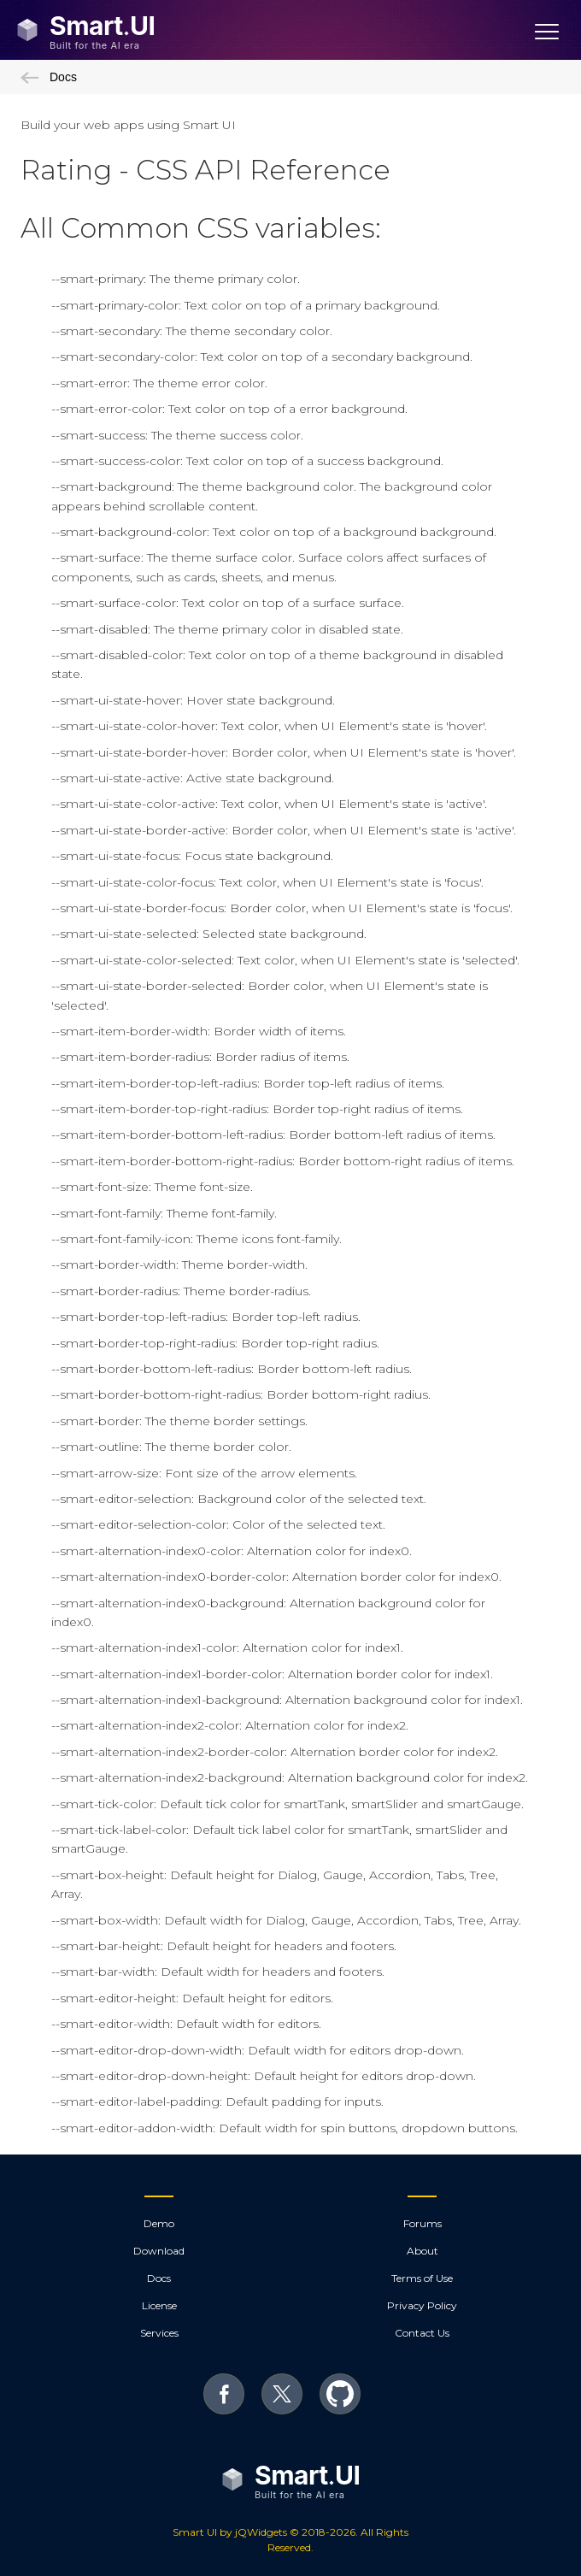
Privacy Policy (422, 2305)
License (159, 2305)
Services (159, 2332)
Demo (159, 2223)
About (422, 2250)
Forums (422, 2223)
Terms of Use (422, 2278)
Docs (49, 77)
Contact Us (422, 2332)
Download (159, 2250)
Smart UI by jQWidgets (230, 2532)
